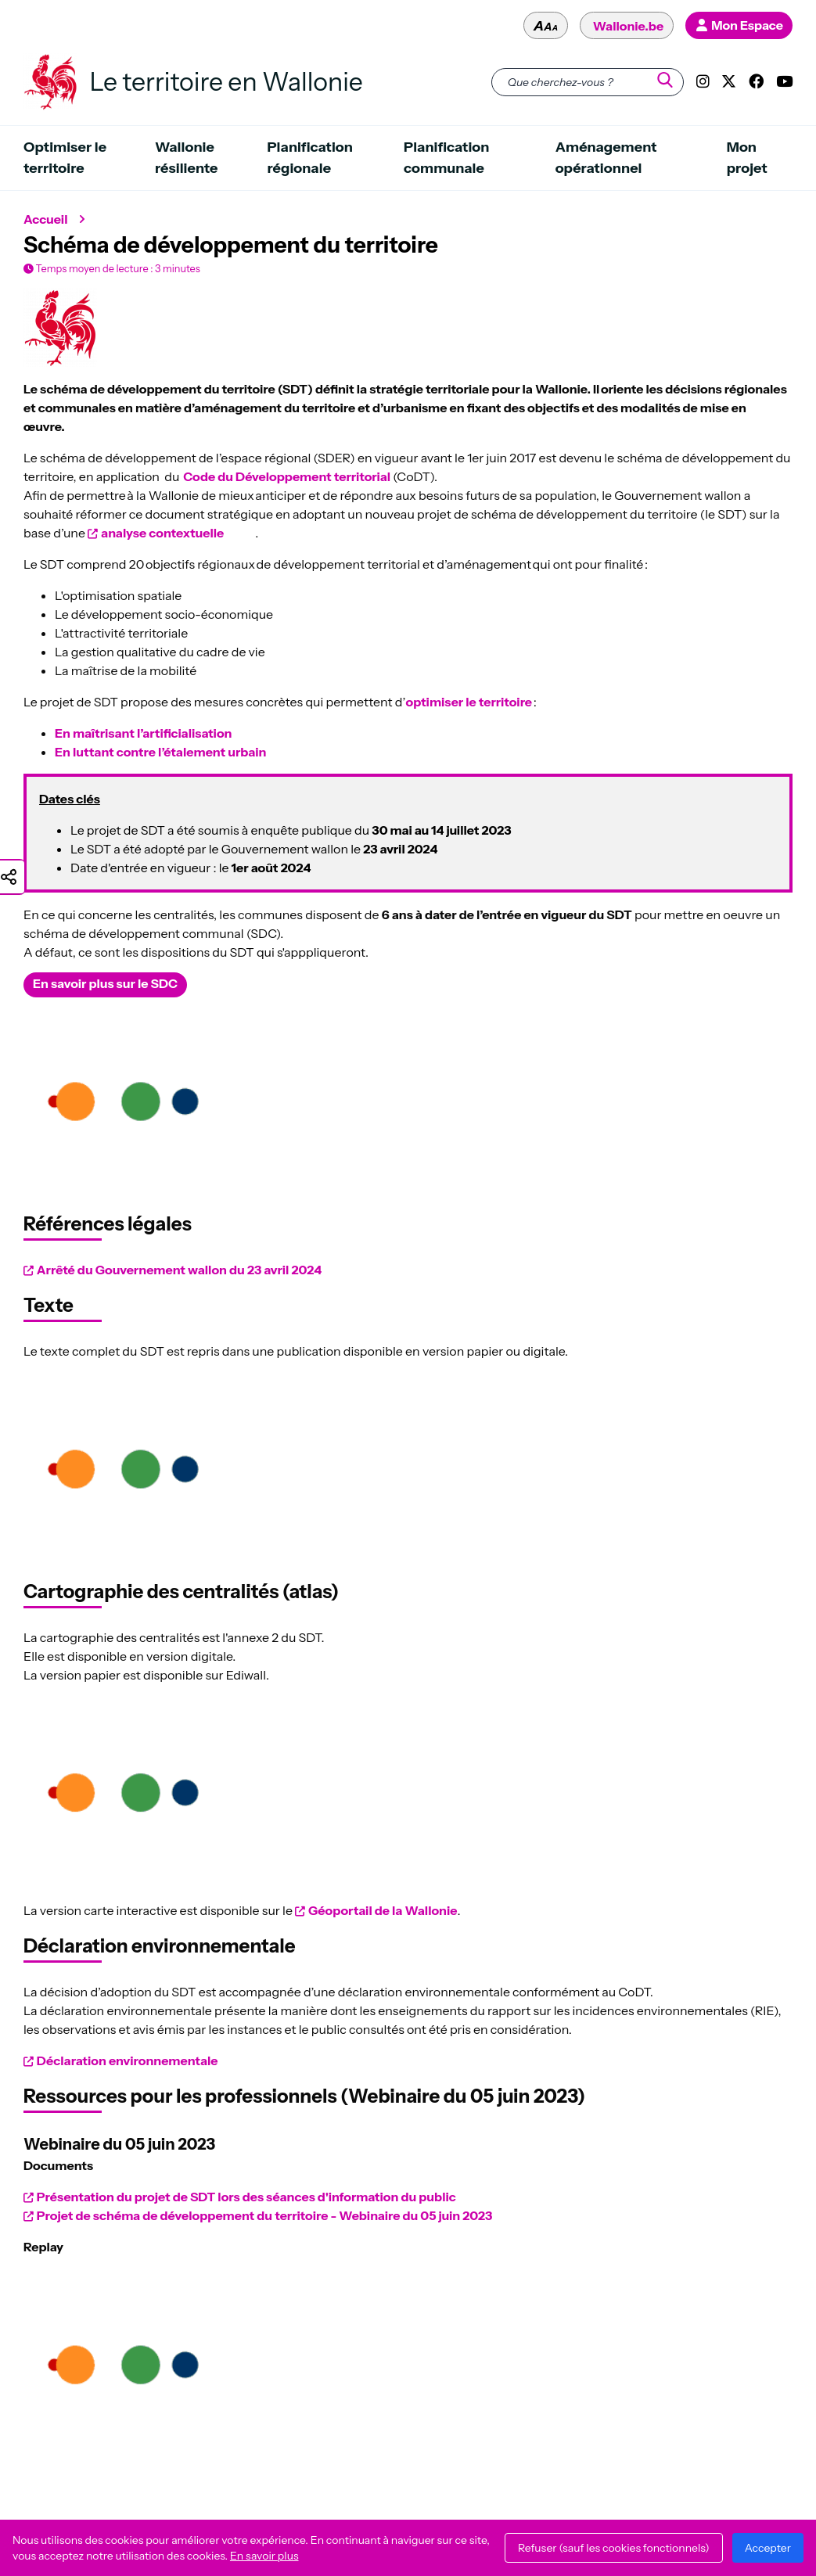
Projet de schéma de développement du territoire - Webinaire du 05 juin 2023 (265, 2215)
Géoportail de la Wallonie (382, 1910)
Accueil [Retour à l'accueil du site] (45, 219)
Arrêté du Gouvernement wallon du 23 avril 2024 (179, 1269)
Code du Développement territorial (288, 476)
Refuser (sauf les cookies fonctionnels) (614, 2548)
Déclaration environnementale (127, 2060)
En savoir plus (264, 2556)
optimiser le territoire (468, 702)
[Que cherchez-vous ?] (587, 82)
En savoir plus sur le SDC (105, 983)
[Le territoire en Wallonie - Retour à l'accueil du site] (50, 81)
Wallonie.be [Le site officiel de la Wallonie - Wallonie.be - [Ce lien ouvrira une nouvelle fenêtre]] (628, 26)
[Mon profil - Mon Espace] (739, 25)
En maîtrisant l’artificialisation (143, 733)
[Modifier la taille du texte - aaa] (545, 25)
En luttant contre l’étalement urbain (160, 752)
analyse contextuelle (162, 533)
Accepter (768, 2548)
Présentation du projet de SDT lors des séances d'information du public (246, 2196)
